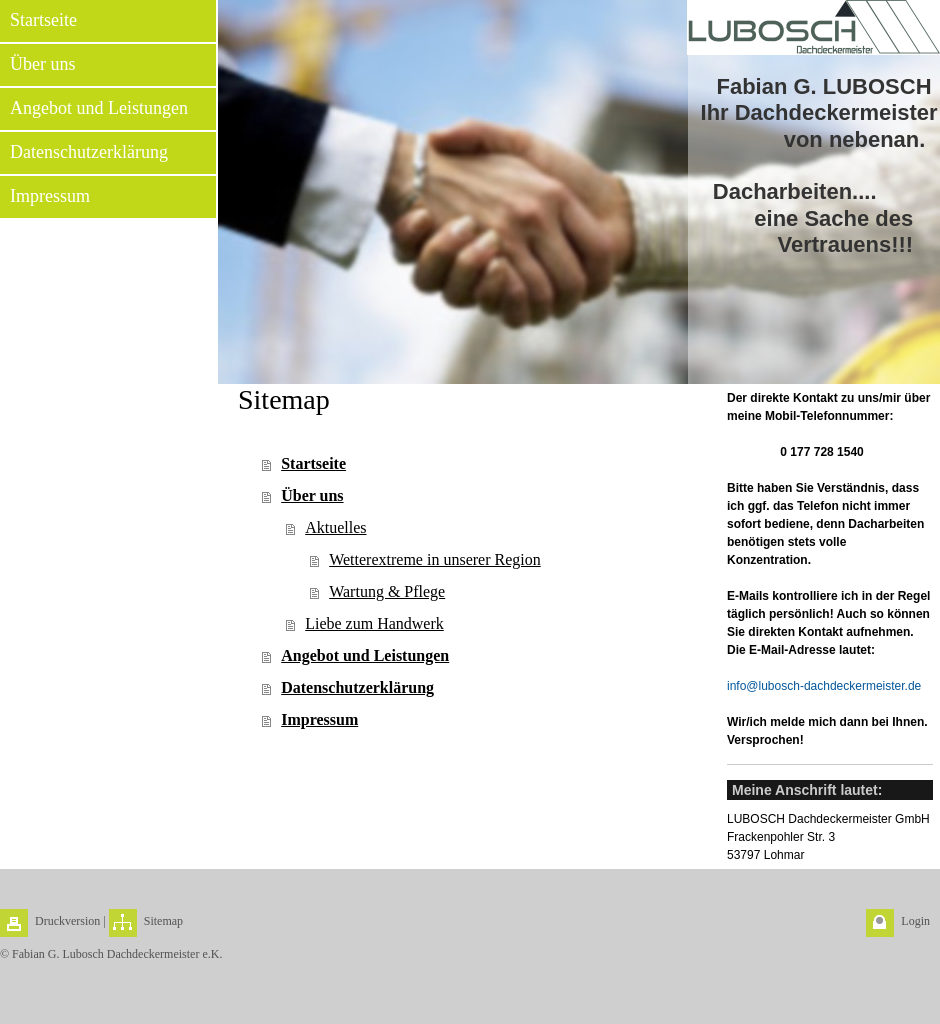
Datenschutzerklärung (357, 687)
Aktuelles (335, 527)
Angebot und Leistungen (365, 655)
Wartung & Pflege (387, 591)
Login (915, 921)
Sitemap (163, 921)
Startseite (313, 463)
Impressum (319, 719)
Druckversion (67, 921)
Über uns (312, 495)
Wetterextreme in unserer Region (435, 559)
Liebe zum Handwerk (374, 623)
